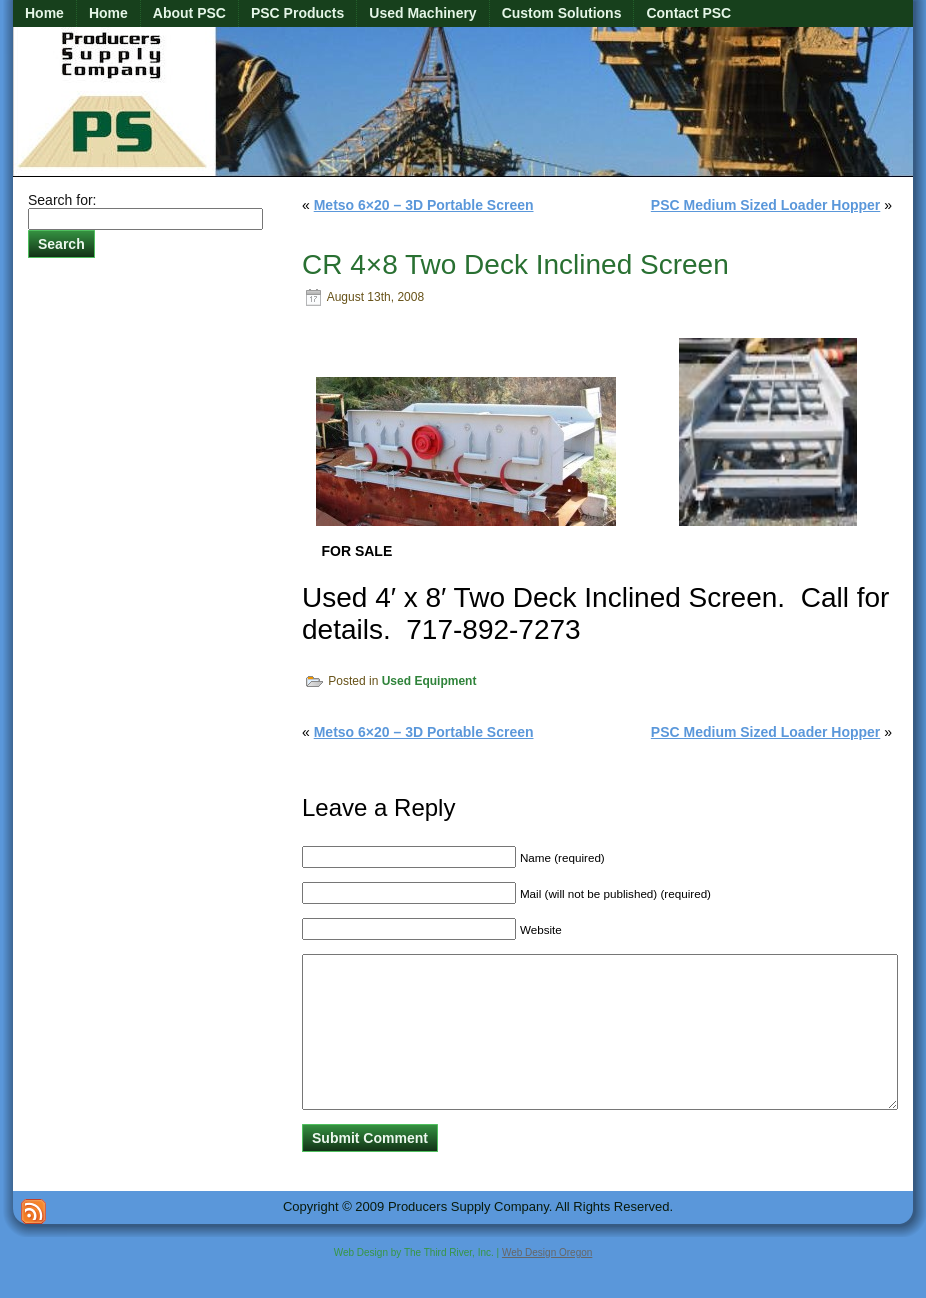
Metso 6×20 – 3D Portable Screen (424, 205)
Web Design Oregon (547, 1282)
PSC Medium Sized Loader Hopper (765, 205)
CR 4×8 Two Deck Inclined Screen (515, 264)
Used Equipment (429, 681)
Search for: (62, 200)
